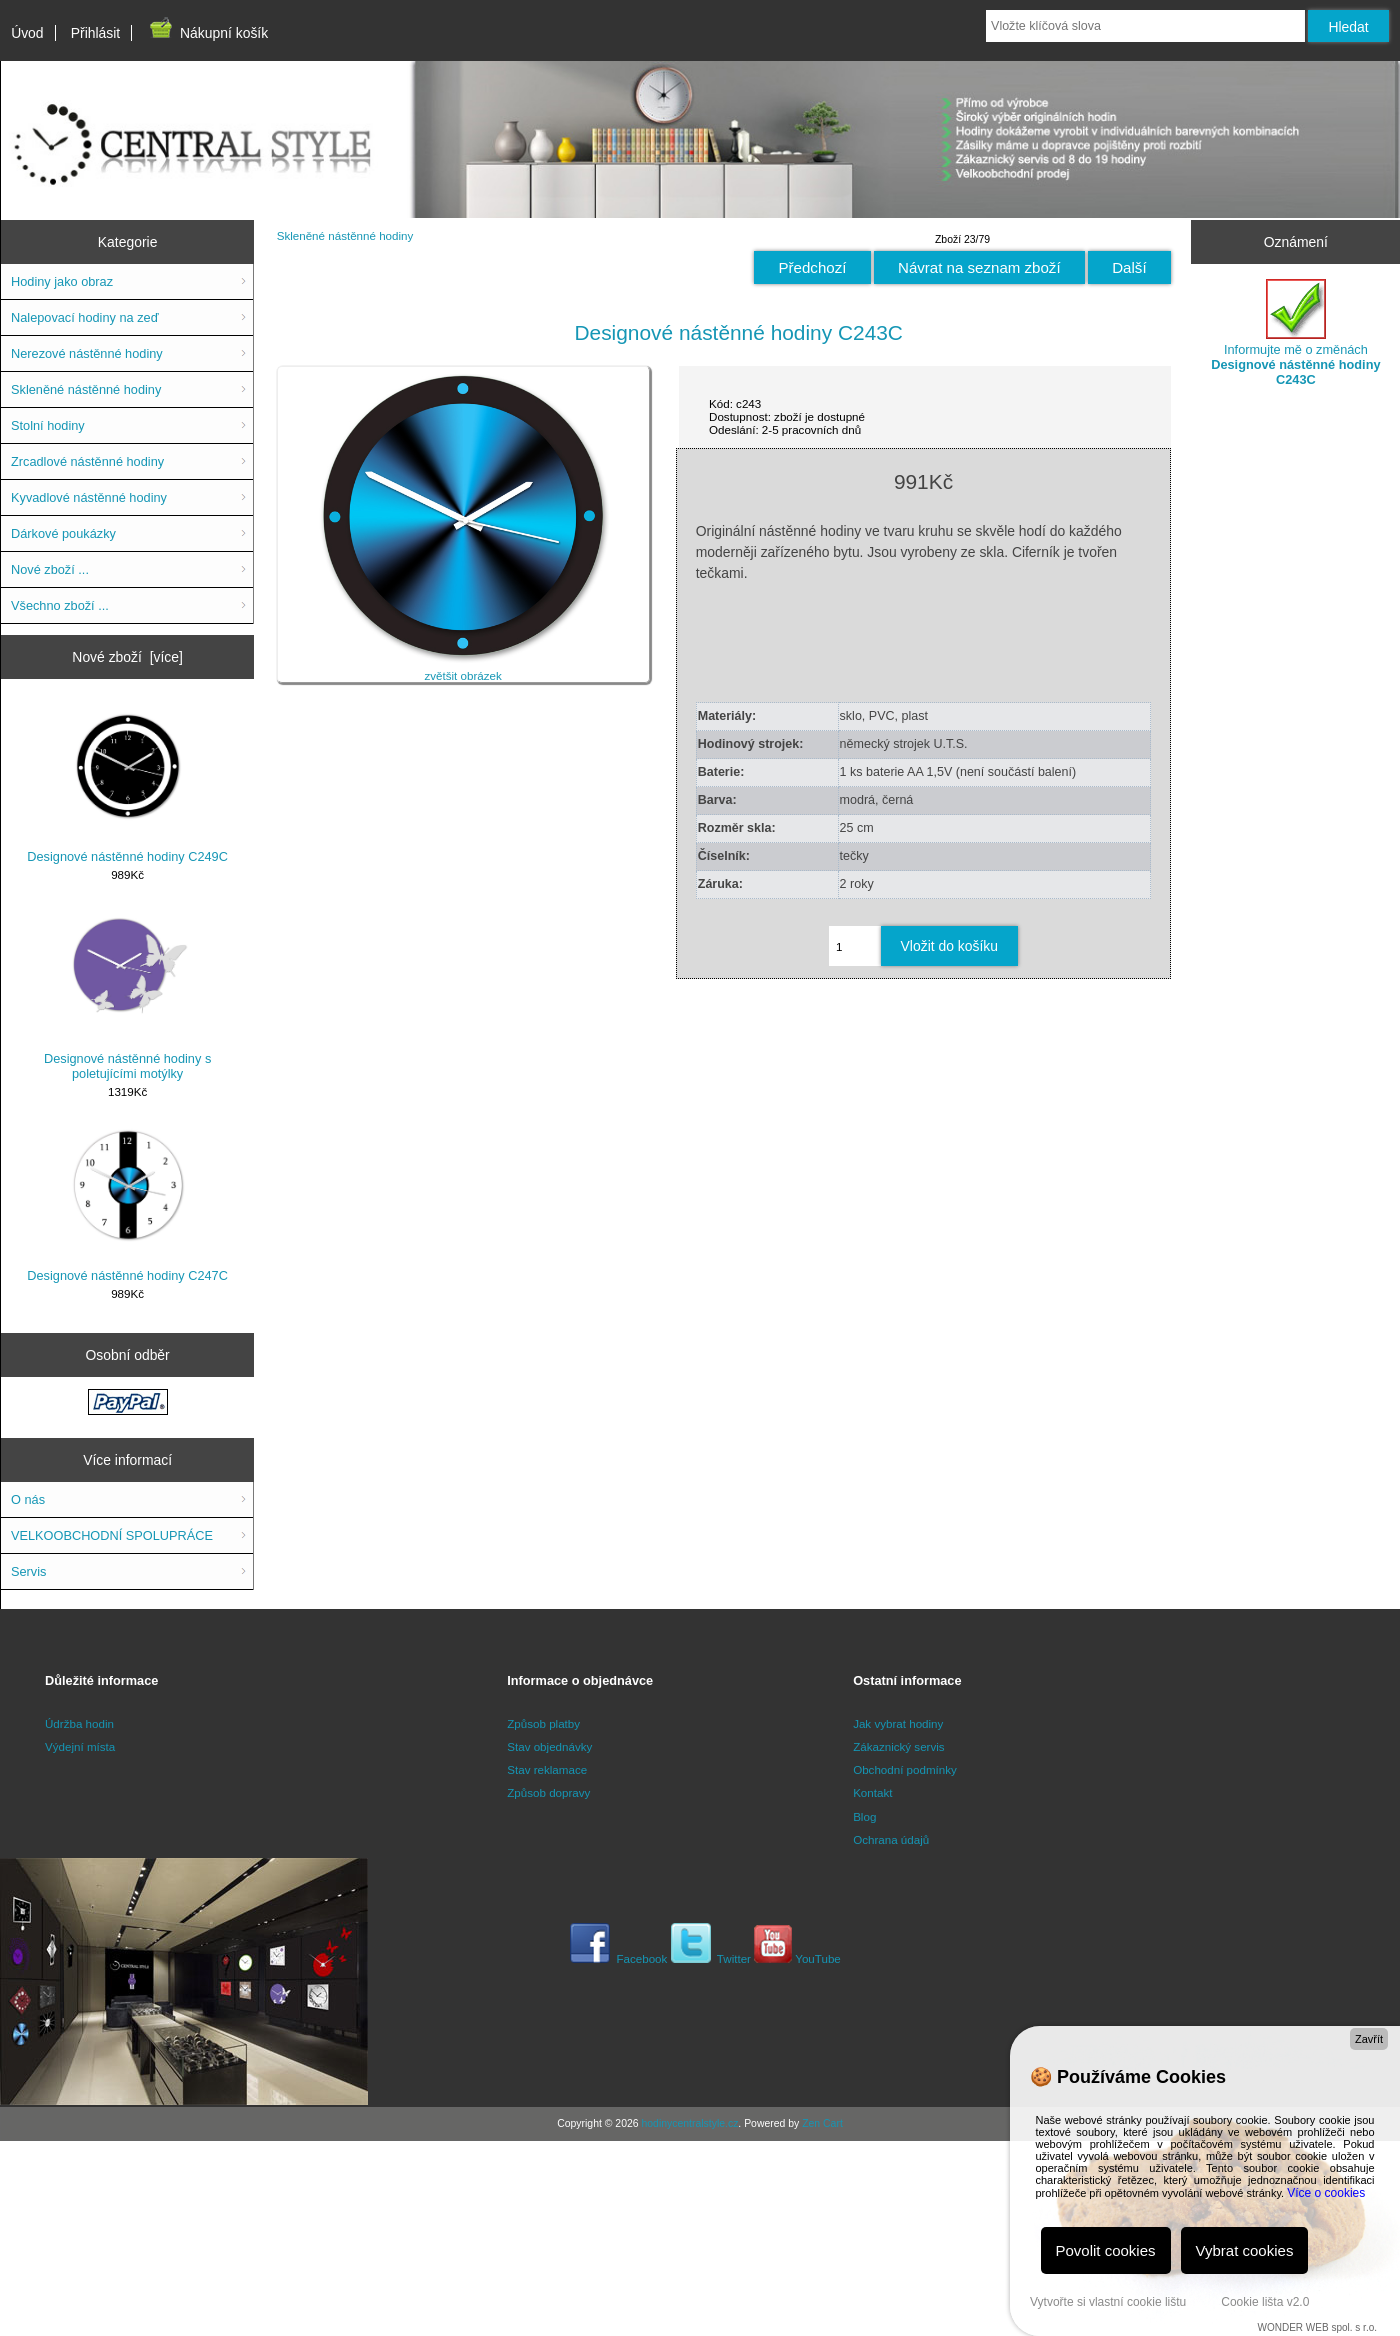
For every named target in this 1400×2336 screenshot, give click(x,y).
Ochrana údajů (891, 1839)
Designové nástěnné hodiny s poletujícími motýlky (127, 994)
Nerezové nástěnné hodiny (87, 353)
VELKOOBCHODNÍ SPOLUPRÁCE (112, 1535)
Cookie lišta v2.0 (1265, 2302)
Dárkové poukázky (63, 533)
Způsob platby (543, 1723)
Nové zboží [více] (127, 657)
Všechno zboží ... (60, 605)
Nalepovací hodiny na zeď (84, 317)
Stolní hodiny (48, 425)
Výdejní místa (80, 1746)
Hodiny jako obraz (62, 281)
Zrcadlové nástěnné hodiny (87, 461)
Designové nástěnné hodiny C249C (127, 785)
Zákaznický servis (898, 1746)
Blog (864, 1816)
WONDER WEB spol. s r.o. (1317, 2327)
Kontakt (872, 1792)
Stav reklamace (547, 1769)
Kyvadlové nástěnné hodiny (89, 497)
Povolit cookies (1106, 2250)
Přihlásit (95, 33)
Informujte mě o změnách (1295, 333)
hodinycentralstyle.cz (689, 2123)
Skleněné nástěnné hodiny (345, 235)
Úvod (27, 33)
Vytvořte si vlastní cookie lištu (1108, 2302)
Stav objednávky (549, 1746)
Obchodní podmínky (905, 1769)
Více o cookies (1326, 2193)
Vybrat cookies (1245, 2250)
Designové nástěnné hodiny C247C (127, 1204)
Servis (28, 1571)
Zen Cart (822, 2123)
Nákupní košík (207, 33)
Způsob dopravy (548, 1792)
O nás (28, 1499)
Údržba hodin (79, 1723)
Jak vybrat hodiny (898, 1723)
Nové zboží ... (50, 569)
